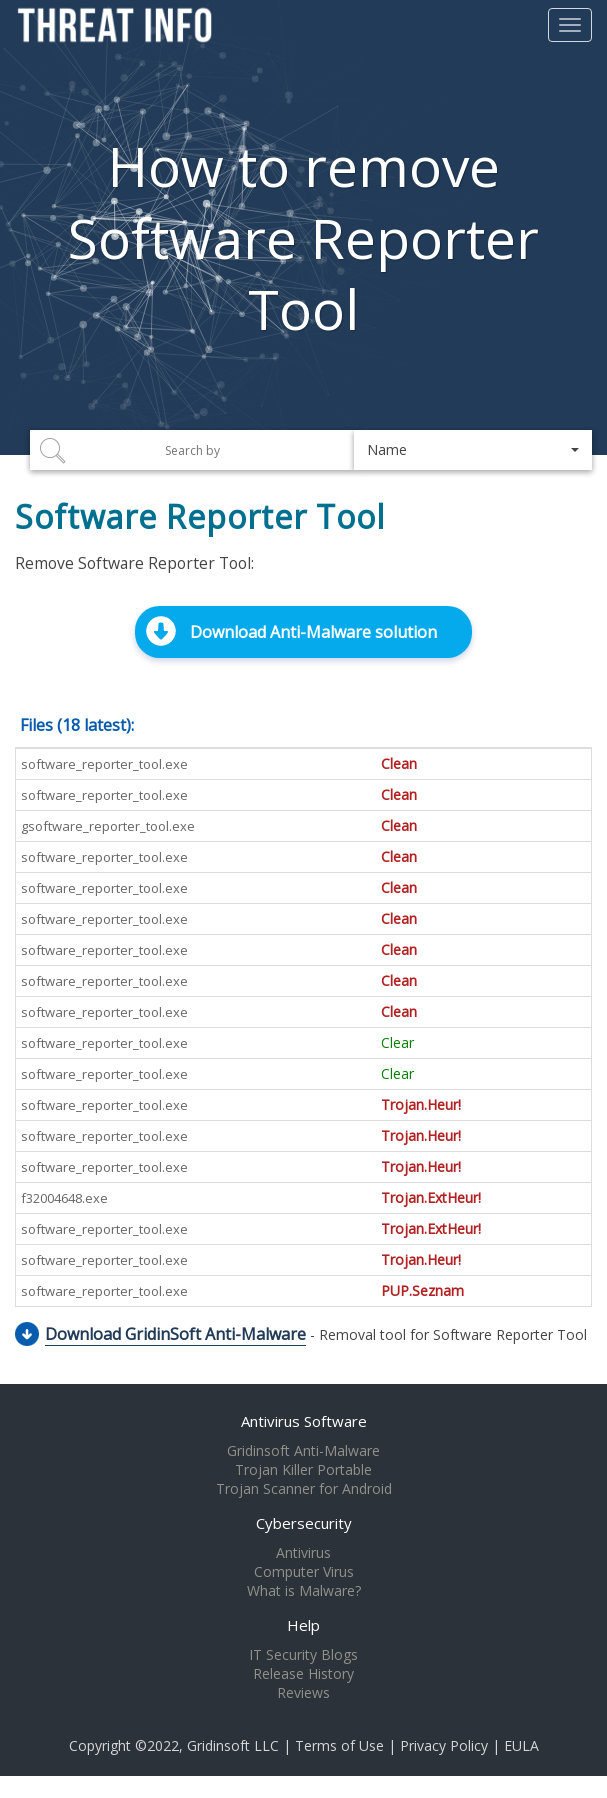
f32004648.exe (64, 1198)
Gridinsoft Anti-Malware (303, 1451)
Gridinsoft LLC (233, 1745)
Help (303, 1625)
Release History (303, 1674)
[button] (473, 450)
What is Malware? (304, 1591)
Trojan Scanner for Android (304, 1489)
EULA (521, 1745)
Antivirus (303, 1553)
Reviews (303, 1693)
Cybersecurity (304, 1523)
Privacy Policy (444, 1745)
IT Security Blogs (303, 1655)
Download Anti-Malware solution (313, 632)
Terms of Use (339, 1745)
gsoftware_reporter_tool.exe (108, 826)
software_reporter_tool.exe (104, 764)
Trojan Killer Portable (303, 1470)
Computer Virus (304, 1572)
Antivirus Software (304, 1421)
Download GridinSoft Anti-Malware (175, 1334)
